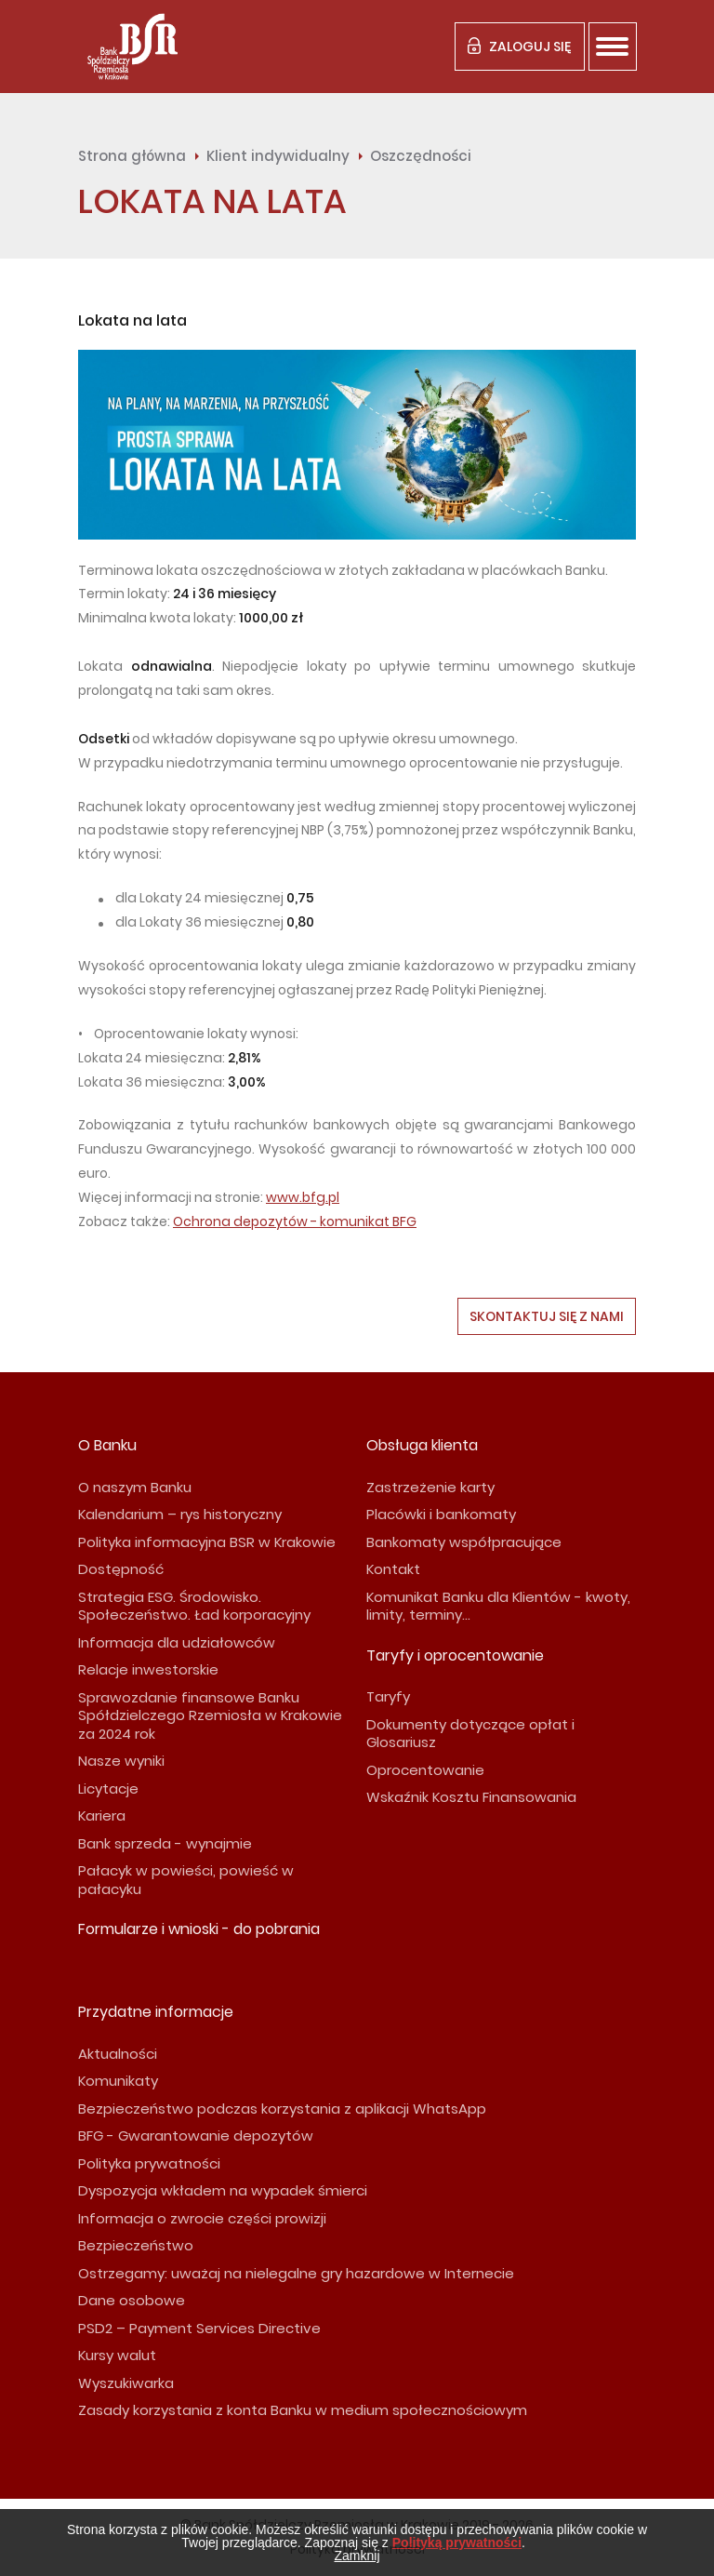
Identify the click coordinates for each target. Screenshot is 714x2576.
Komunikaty (118, 2080)
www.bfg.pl (302, 1197)
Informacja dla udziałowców (176, 1642)
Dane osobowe (131, 2300)
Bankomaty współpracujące (464, 1542)
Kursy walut (117, 2355)
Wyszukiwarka (126, 2383)
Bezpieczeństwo (135, 2245)
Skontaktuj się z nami (546, 1316)
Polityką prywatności (457, 2542)
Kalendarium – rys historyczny (180, 1514)
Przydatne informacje (155, 2011)
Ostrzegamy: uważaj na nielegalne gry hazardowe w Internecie (296, 2273)
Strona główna (132, 156)
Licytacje (108, 1788)
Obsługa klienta (422, 1445)
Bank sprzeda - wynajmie (165, 1843)
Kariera (102, 1815)
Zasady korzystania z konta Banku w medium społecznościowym (302, 2410)
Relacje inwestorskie (148, 1669)
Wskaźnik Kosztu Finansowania (471, 1797)
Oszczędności (420, 156)
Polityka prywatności (149, 2163)
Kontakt (393, 1569)
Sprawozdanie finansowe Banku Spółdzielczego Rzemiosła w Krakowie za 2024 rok (210, 1715)
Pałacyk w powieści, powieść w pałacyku (186, 1880)
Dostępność (121, 1569)
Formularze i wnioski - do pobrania (199, 1929)
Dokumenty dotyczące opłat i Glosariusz (470, 1734)
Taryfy (388, 1696)
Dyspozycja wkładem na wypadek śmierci (222, 2190)
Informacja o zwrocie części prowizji (202, 2218)
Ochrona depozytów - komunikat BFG (294, 1221)
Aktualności (117, 2053)
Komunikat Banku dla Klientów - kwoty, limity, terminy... (498, 1606)
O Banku (107, 1445)
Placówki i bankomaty (441, 1514)
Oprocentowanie (425, 1770)
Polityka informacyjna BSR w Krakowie (207, 1542)
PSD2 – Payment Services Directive (199, 2328)
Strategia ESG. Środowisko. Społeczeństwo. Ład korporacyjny (194, 1606)
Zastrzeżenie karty (430, 1487)
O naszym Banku (135, 1487)
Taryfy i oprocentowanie (455, 1655)
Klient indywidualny (278, 156)
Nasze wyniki (121, 1760)
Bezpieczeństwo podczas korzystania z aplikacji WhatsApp (282, 2108)
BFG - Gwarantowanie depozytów (195, 2135)
